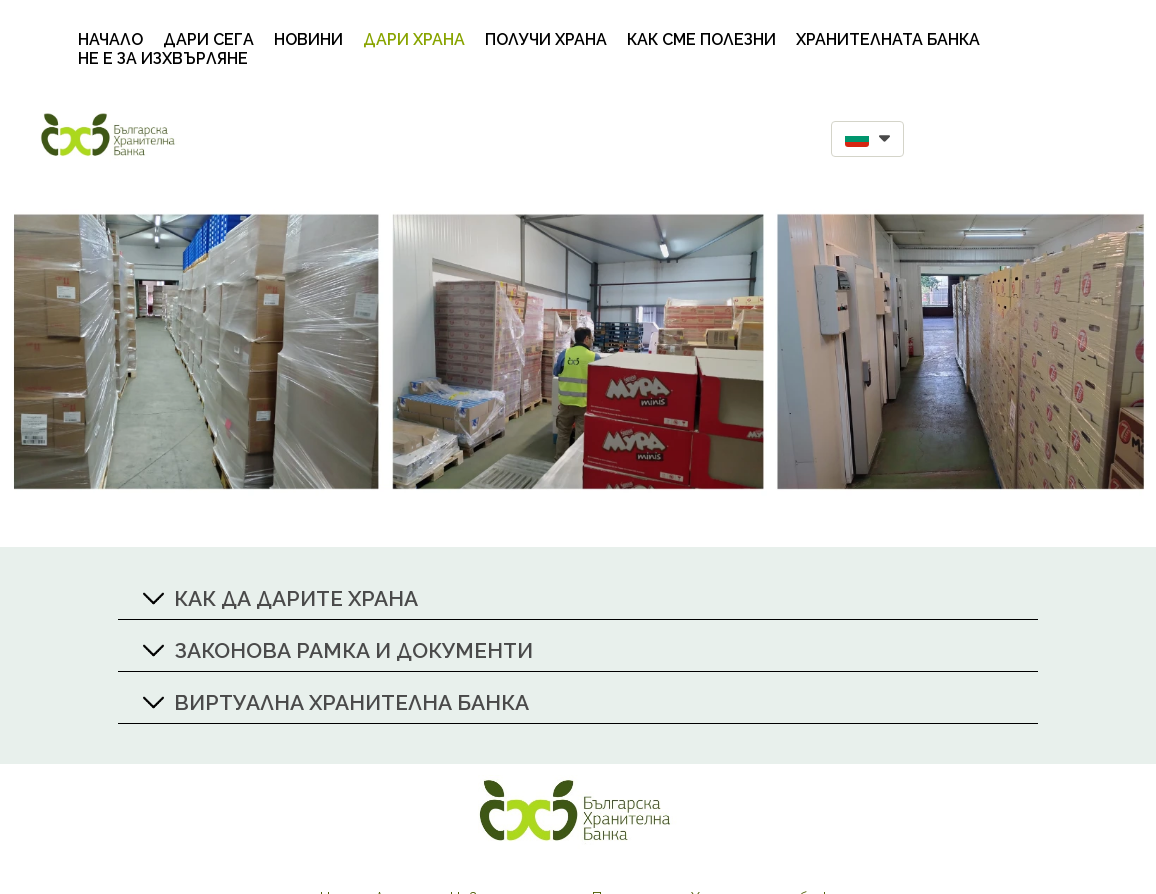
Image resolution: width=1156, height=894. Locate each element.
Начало (110, 39)
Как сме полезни (701, 39)
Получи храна (546, 39)
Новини (308, 39)
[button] (867, 139)
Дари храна (414, 39)
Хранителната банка (888, 39)
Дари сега (208, 39)
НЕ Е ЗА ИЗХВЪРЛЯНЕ (163, 58)
